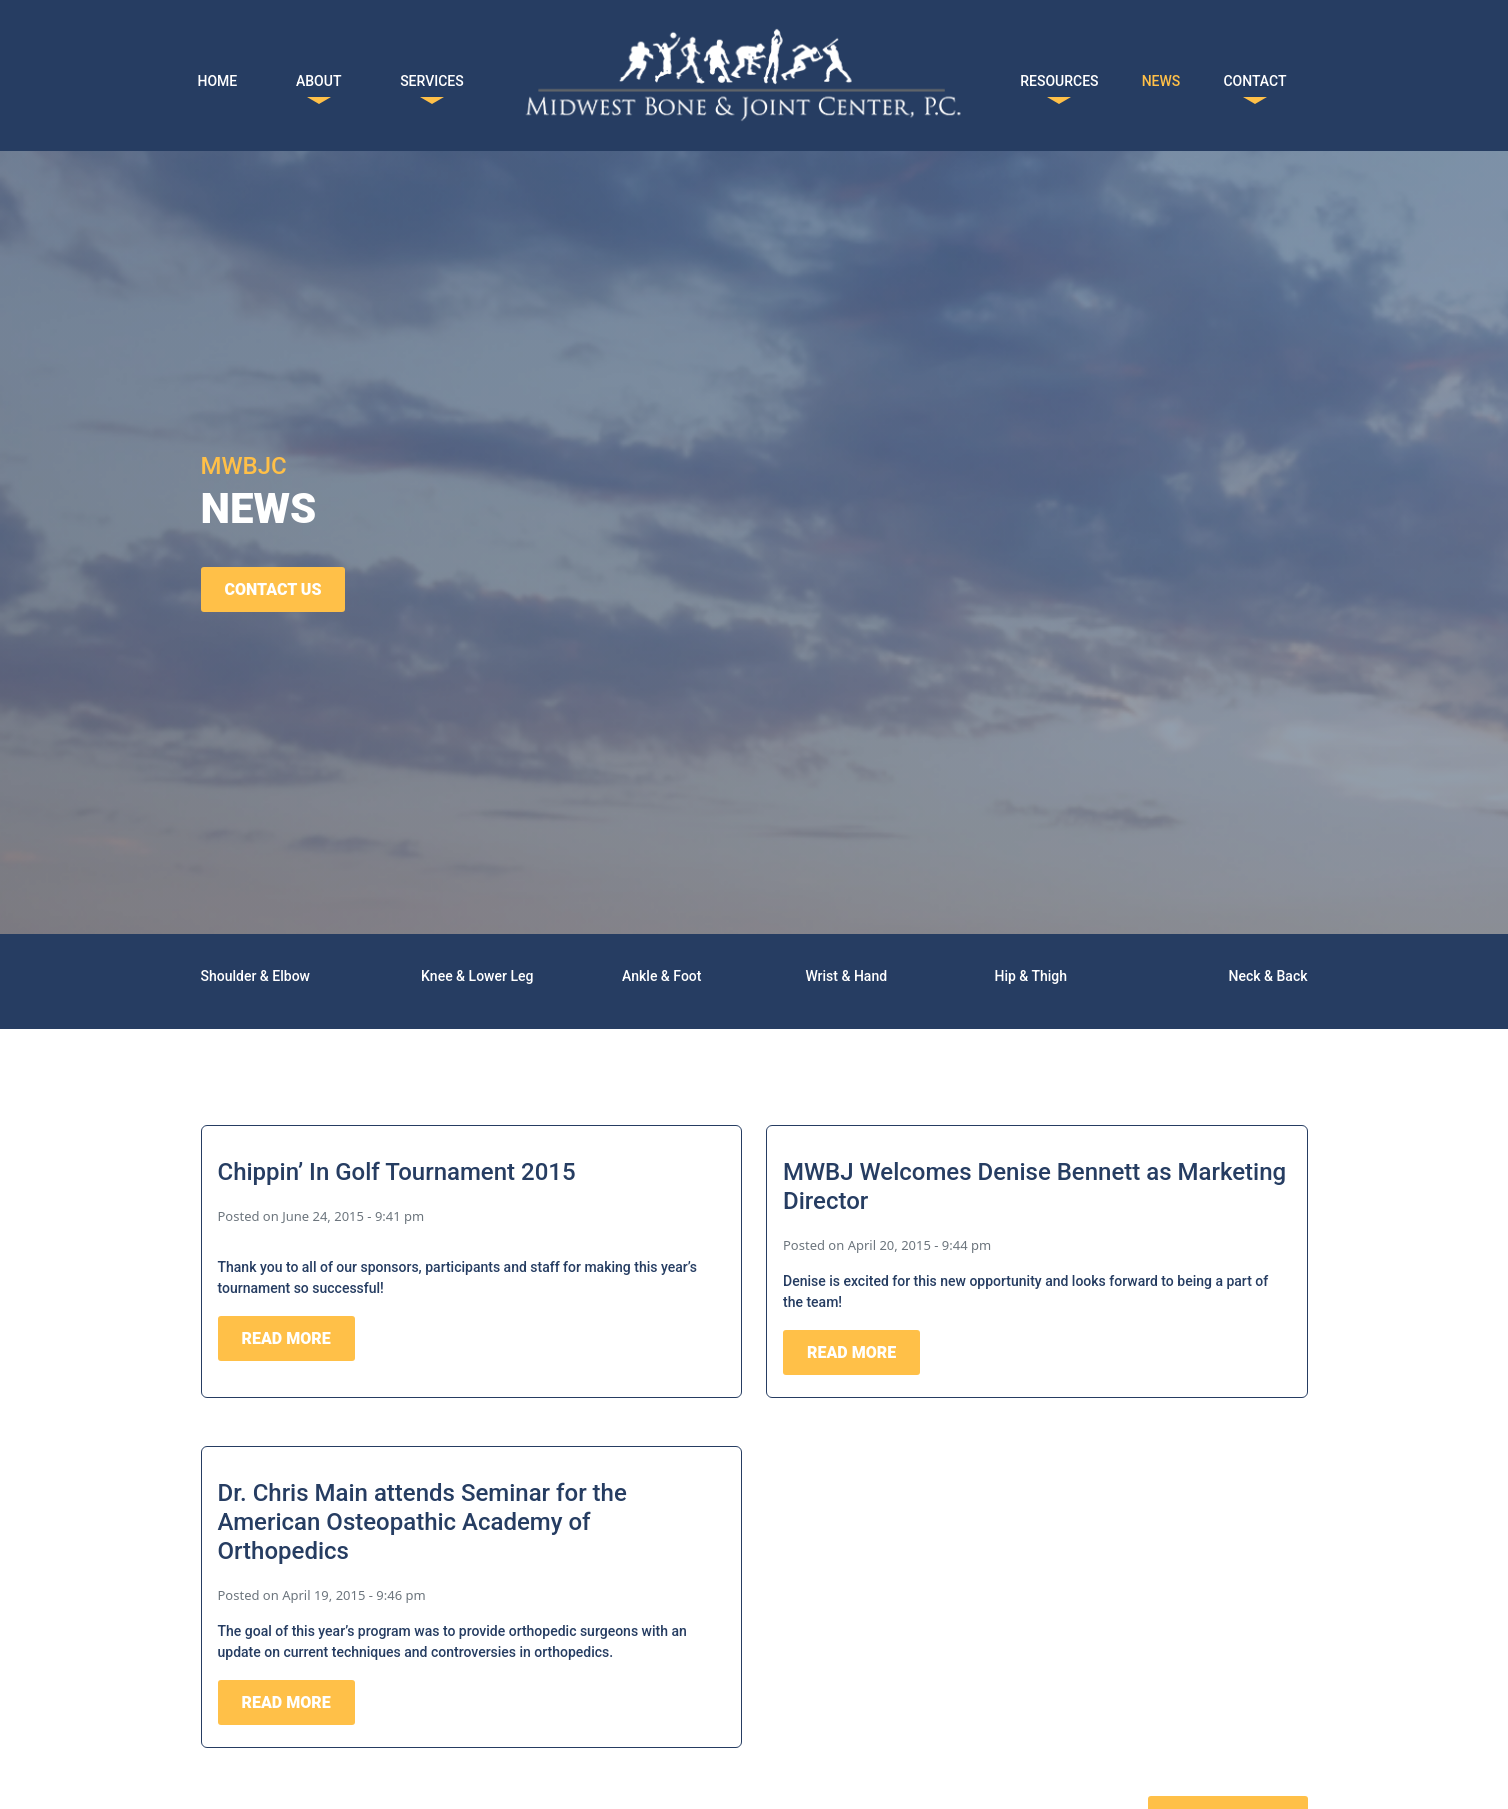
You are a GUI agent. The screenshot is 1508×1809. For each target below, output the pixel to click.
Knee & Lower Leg (477, 976)
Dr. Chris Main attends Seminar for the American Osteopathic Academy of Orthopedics (422, 1522)
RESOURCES (1059, 77)
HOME (218, 77)
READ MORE (286, 1338)
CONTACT (1254, 77)
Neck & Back (1268, 976)
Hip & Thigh (1030, 976)
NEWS (1161, 77)
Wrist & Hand (846, 976)
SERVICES (432, 77)
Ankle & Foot (661, 976)
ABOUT (318, 77)
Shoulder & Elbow (256, 976)
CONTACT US (273, 589)
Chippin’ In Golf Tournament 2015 (397, 1172)
